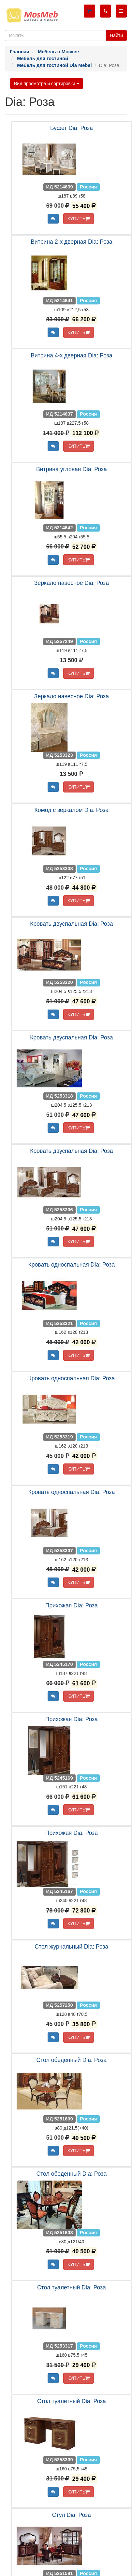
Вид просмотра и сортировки (46, 83)
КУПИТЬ (78, 218)
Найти (116, 35)
